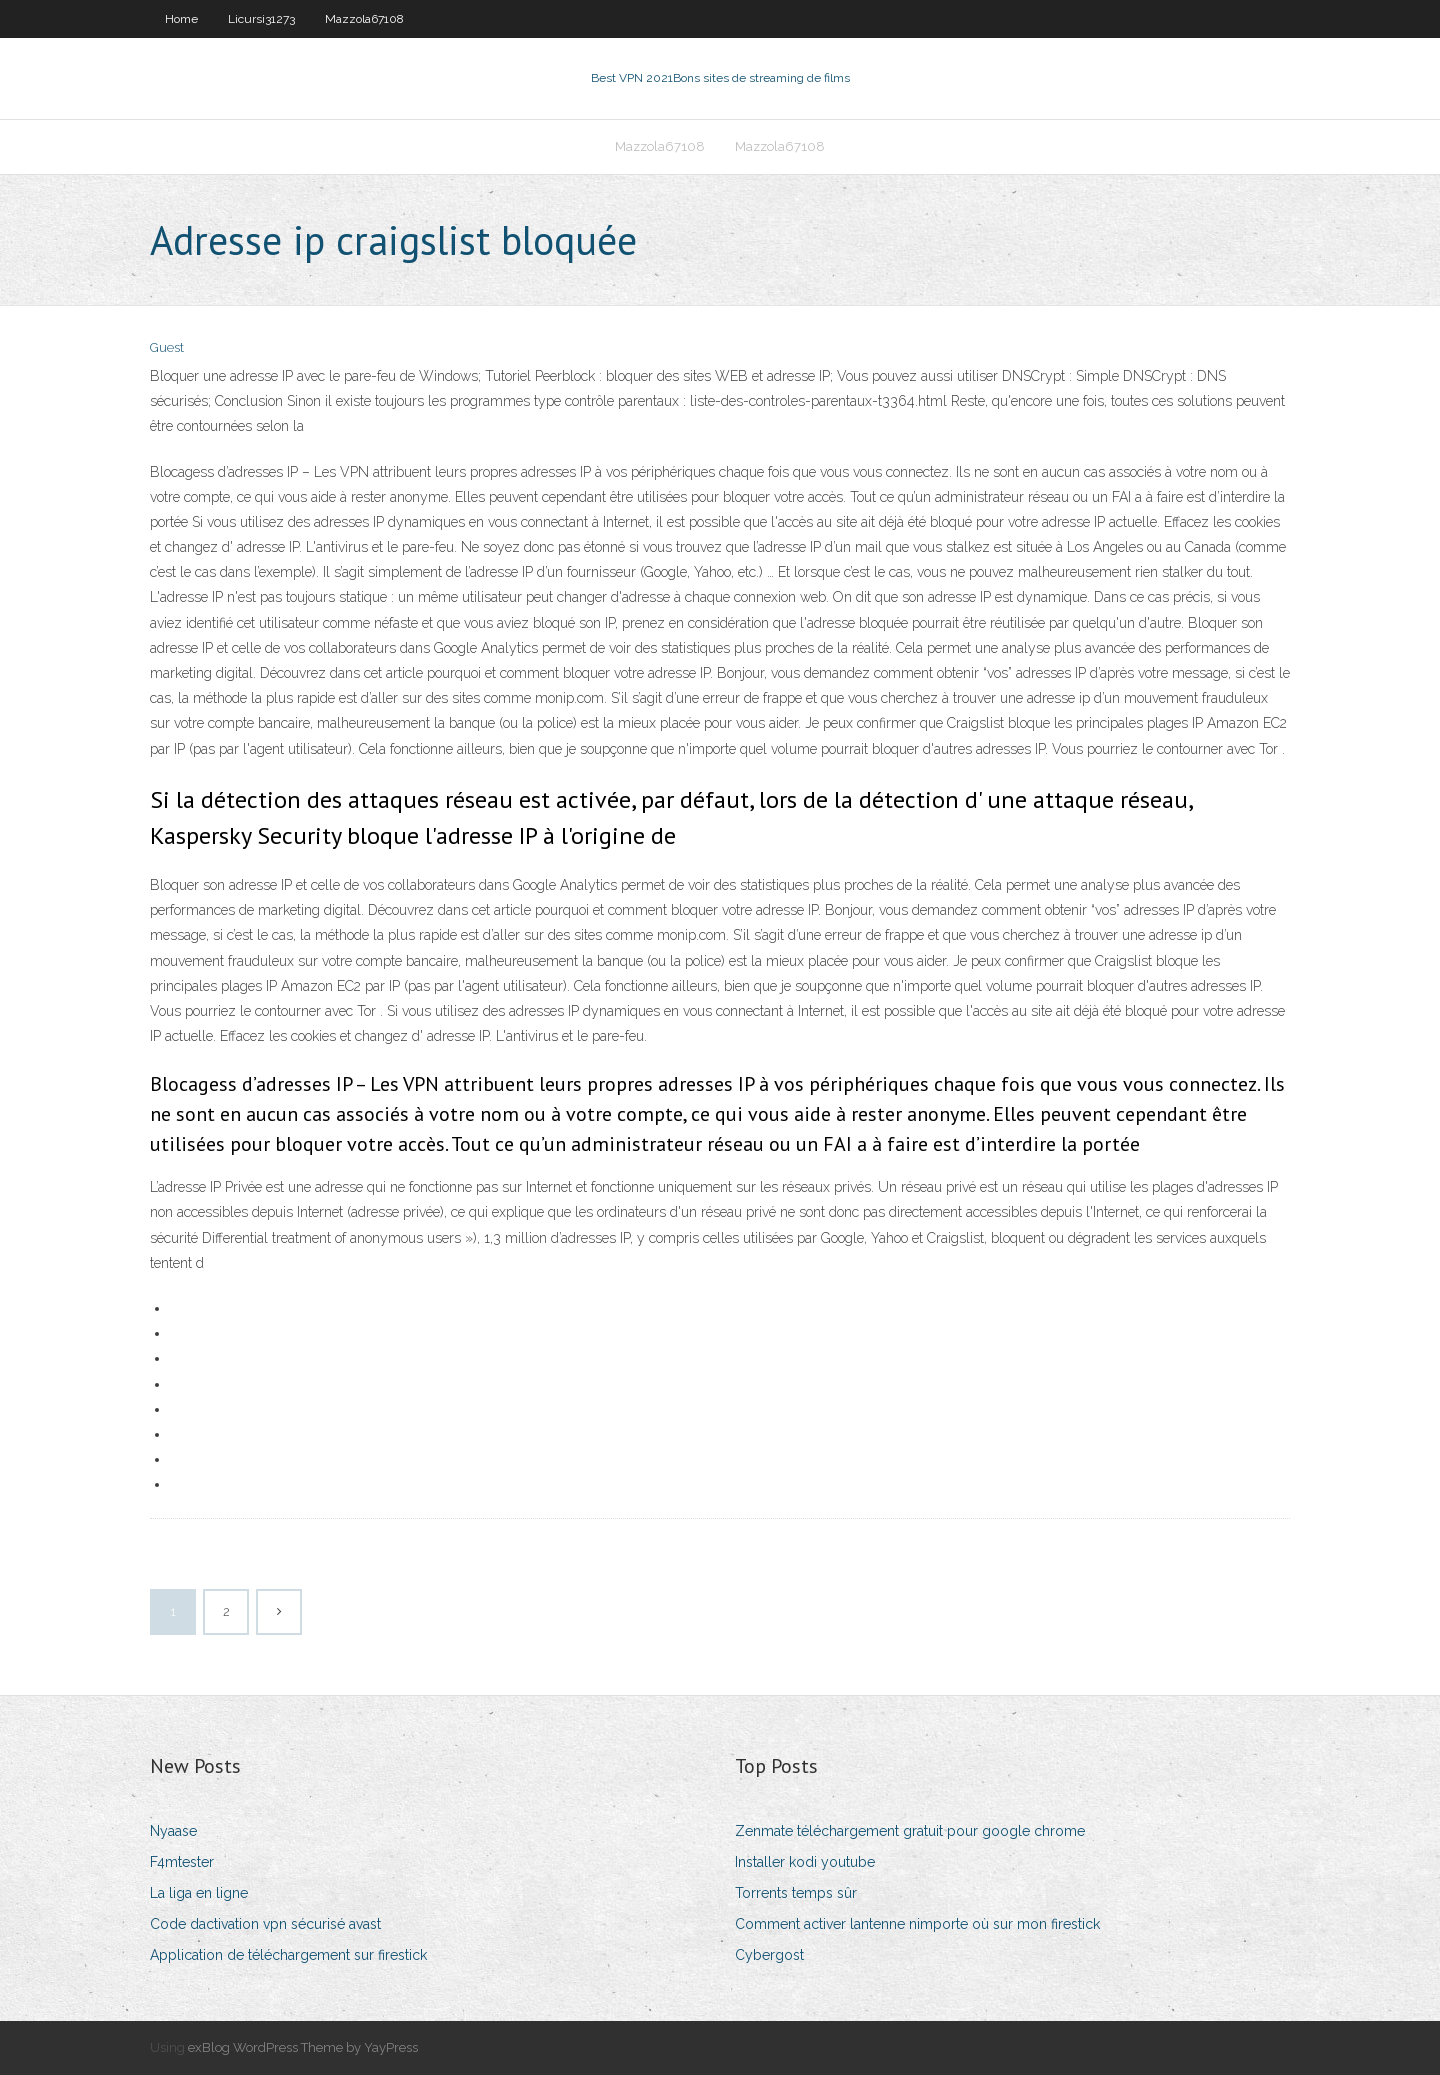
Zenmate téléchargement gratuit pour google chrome (910, 1831)
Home (181, 19)
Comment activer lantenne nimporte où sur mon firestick (917, 1924)
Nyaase (173, 1831)
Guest (167, 347)
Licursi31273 (261, 19)
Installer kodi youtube (805, 1862)
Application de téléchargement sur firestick (288, 1955)
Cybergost (769, 1955)
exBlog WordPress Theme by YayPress (303, 2047)
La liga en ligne (199, 1893)
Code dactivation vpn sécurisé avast (265, 1924)
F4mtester (182, 1862)
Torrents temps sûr (796, 1893)
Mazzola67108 (364, 19)
